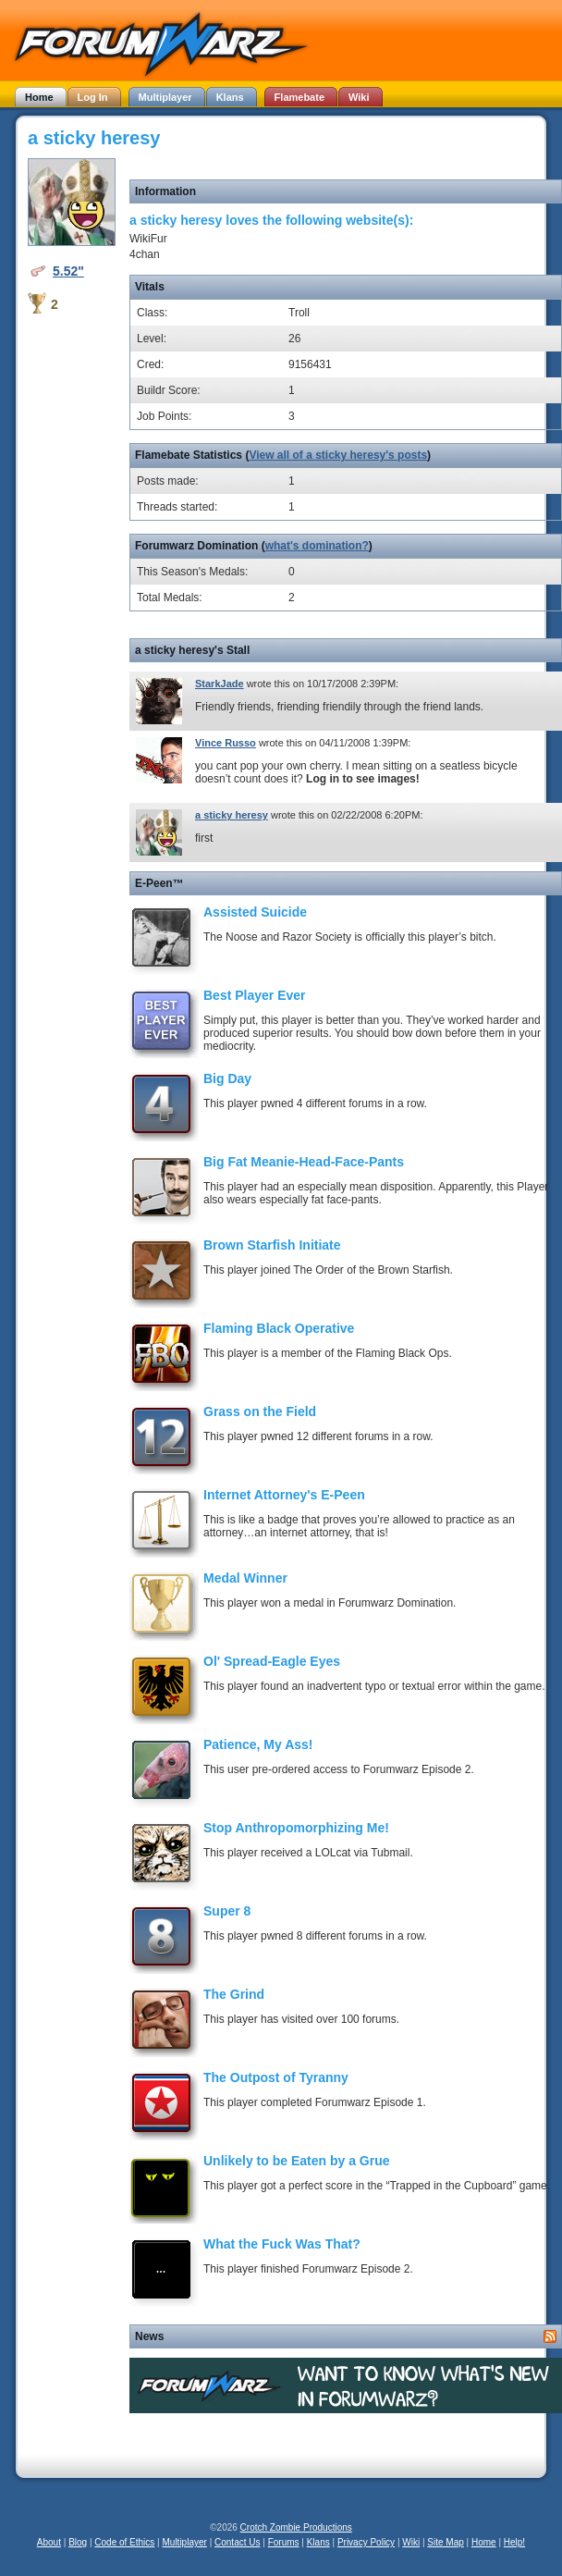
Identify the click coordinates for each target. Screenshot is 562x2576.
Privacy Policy (366, 2542)
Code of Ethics (124, 2542)
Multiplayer (185, 2542)
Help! (514, 2542)
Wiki (411, 2542)
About (49, 2542)
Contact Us (237, 2542)
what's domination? (317, 545)
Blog (77, 2542)
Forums (283, 2542)
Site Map (445, 2542)
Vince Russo (225, 742)
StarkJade (219, 683)
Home (483, 2542)
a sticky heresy (231, 814)
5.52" (68, 271)
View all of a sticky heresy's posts (338, 455)
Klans (318, 2542)
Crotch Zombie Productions (296, 2527)
